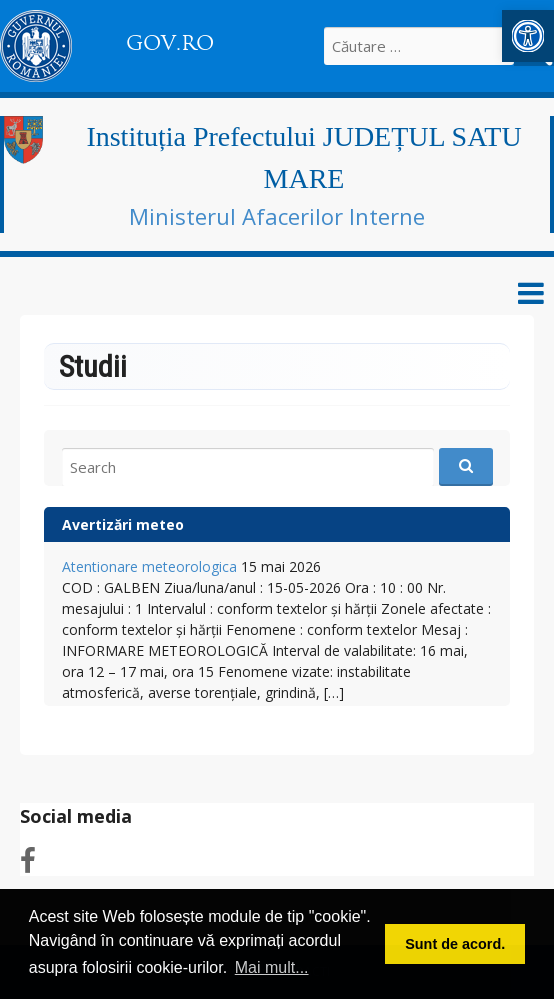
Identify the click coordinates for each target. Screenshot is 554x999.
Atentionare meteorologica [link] (149, 566)
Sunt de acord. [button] (455, 944)
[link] (528, 36)
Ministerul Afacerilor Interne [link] (277, 216)
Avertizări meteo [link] (123, 524)
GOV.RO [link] (170, 43)
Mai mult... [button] (272, 967)
